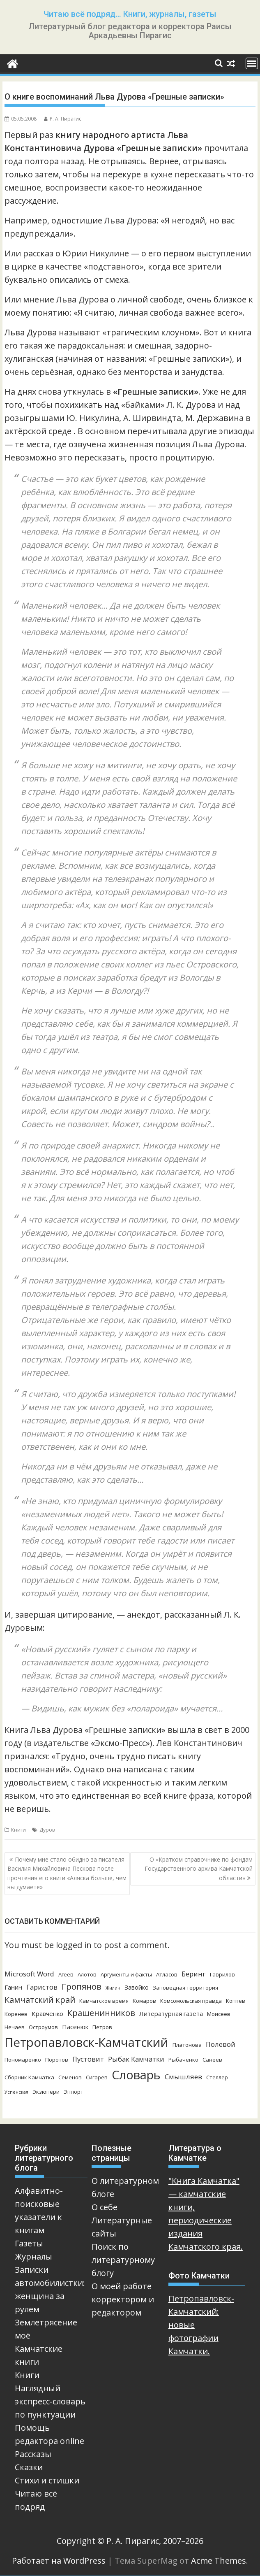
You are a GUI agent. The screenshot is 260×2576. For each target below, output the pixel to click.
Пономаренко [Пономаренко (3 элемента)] (23, 2059)
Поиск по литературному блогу (123, 2259)
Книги (18, 1829)
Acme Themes (218, 2560)
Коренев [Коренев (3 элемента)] (16, 2014)
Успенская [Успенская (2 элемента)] (16, 2092)
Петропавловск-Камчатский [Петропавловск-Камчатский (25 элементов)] (86, 2042)
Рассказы (33, 2454)
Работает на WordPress (59, 2560)
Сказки (29, 2467)
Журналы (33, 2256)
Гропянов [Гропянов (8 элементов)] (81, 1986)
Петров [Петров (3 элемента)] (102, 2027)
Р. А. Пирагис (62, 118)
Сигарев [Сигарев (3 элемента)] (97, 2077)
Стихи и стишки (47, 2480)
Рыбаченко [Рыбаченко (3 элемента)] (183, 2059)
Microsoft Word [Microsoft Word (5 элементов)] (29, 1973)
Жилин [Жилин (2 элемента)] (113, 1988)
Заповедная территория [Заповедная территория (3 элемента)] (185, 1987)
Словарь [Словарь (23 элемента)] (136, 2075)
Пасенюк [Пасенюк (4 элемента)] (75, 2027)
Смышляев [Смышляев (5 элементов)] (183, 2076)
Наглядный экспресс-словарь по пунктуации (50, 2401)
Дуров (47, 1829)
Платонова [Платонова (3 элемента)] (187, 2044)
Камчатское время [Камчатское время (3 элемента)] (104, 2000)
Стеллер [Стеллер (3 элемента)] (217, 2077)
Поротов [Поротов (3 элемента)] (56, 2059)
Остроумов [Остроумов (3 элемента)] (43, 2027)
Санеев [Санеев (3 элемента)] (212, 2059)
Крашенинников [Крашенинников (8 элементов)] (101, 2012)
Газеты (29, 2243)
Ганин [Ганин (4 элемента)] (13, 1987)
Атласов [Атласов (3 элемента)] (166, 1974)
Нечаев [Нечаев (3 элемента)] (15, 2027)
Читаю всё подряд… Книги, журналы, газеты (130, 14)
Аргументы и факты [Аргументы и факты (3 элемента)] (126, 1974)
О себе (104, 2207)
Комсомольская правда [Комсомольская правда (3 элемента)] (191, 2000)
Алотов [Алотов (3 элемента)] (87, 1974)
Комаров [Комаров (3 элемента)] (144, 2000)
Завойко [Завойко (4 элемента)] (136, 1987)
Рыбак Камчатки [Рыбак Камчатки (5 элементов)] (136, 2059)
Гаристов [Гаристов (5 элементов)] (42, 1987)
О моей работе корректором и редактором (123, 2299)
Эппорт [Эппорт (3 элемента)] (73, 2091)
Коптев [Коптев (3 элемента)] (235, 2000)
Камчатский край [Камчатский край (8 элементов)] (40, 1999)
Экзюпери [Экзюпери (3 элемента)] (46, 2091)
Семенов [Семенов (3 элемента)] (70, 2077)
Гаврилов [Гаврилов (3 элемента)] (222, 1974)
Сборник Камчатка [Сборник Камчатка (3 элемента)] (29, 2077)
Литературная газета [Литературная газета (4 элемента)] (171, 2013)
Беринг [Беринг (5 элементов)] (194, 1973)
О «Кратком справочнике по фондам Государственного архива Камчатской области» (199, 1868)
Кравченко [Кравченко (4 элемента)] (47, 2013)
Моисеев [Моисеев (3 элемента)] (218, 2014)
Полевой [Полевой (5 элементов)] (220, 2044)
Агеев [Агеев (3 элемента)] (66, 1974)
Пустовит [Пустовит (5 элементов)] (88, 2059)
